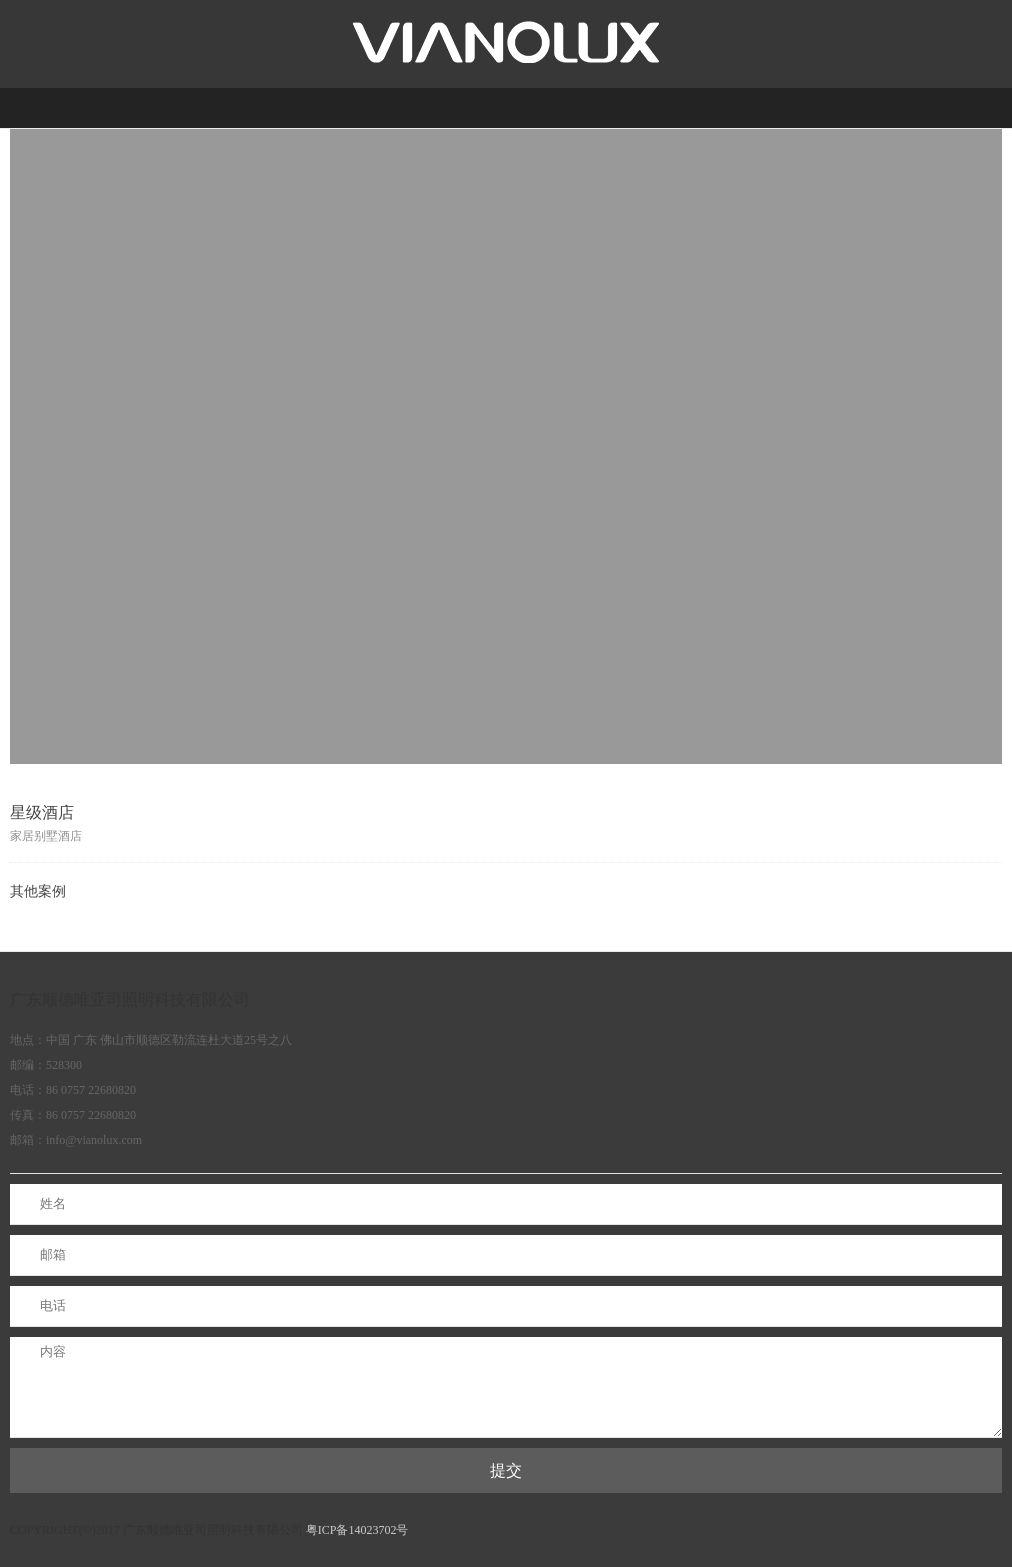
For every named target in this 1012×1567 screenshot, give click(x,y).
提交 (506, 1470)
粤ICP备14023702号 (357, 1530)
